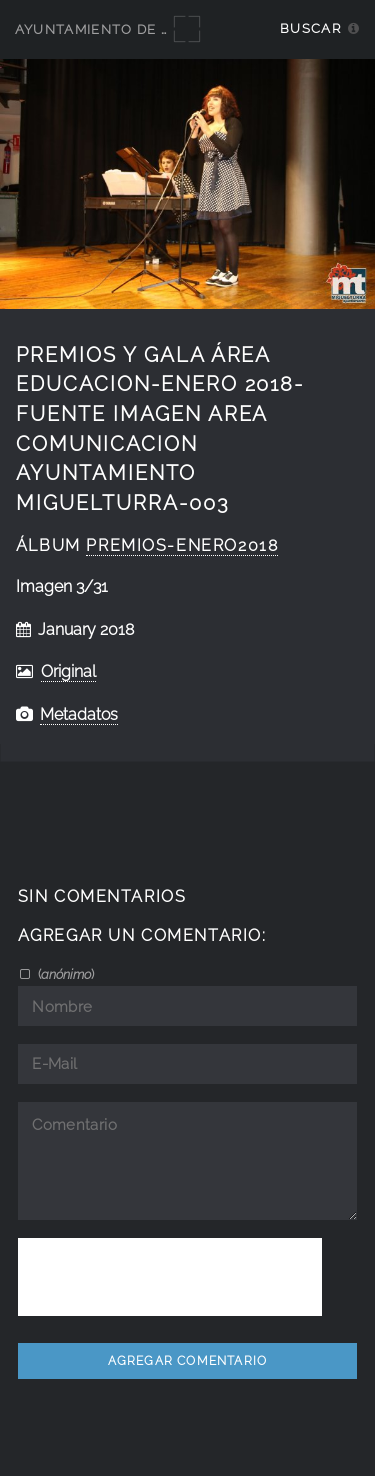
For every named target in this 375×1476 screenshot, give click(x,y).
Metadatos (79, 714)
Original (68, 671)
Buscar (310, 28)
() (64, 974)
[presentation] (170, 1277)
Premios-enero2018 (182, 545)
